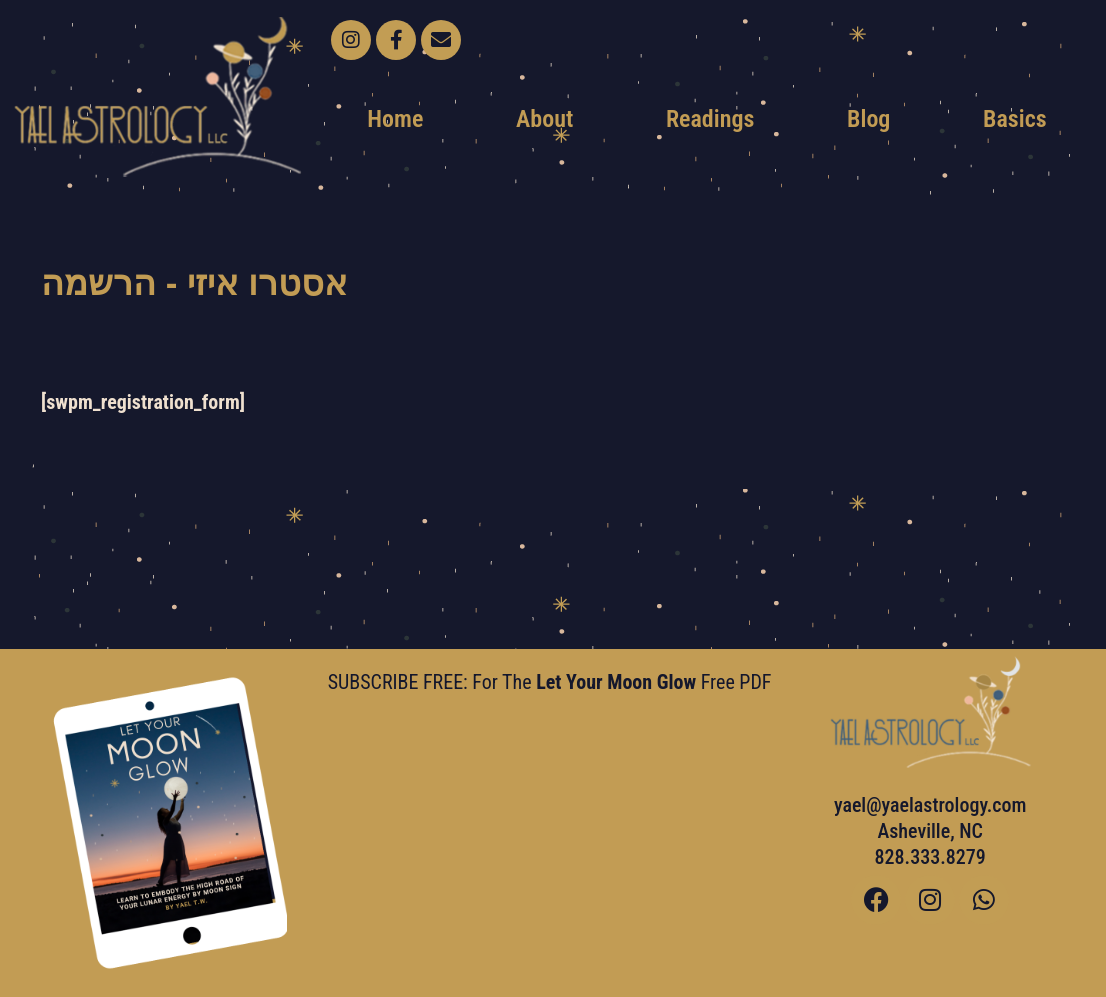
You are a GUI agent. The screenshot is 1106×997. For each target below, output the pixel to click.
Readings (710, 119)
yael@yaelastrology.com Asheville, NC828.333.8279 (930, 831)
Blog (868, 119)
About (544, 119)
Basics (1015, 119)
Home (395, 119)
